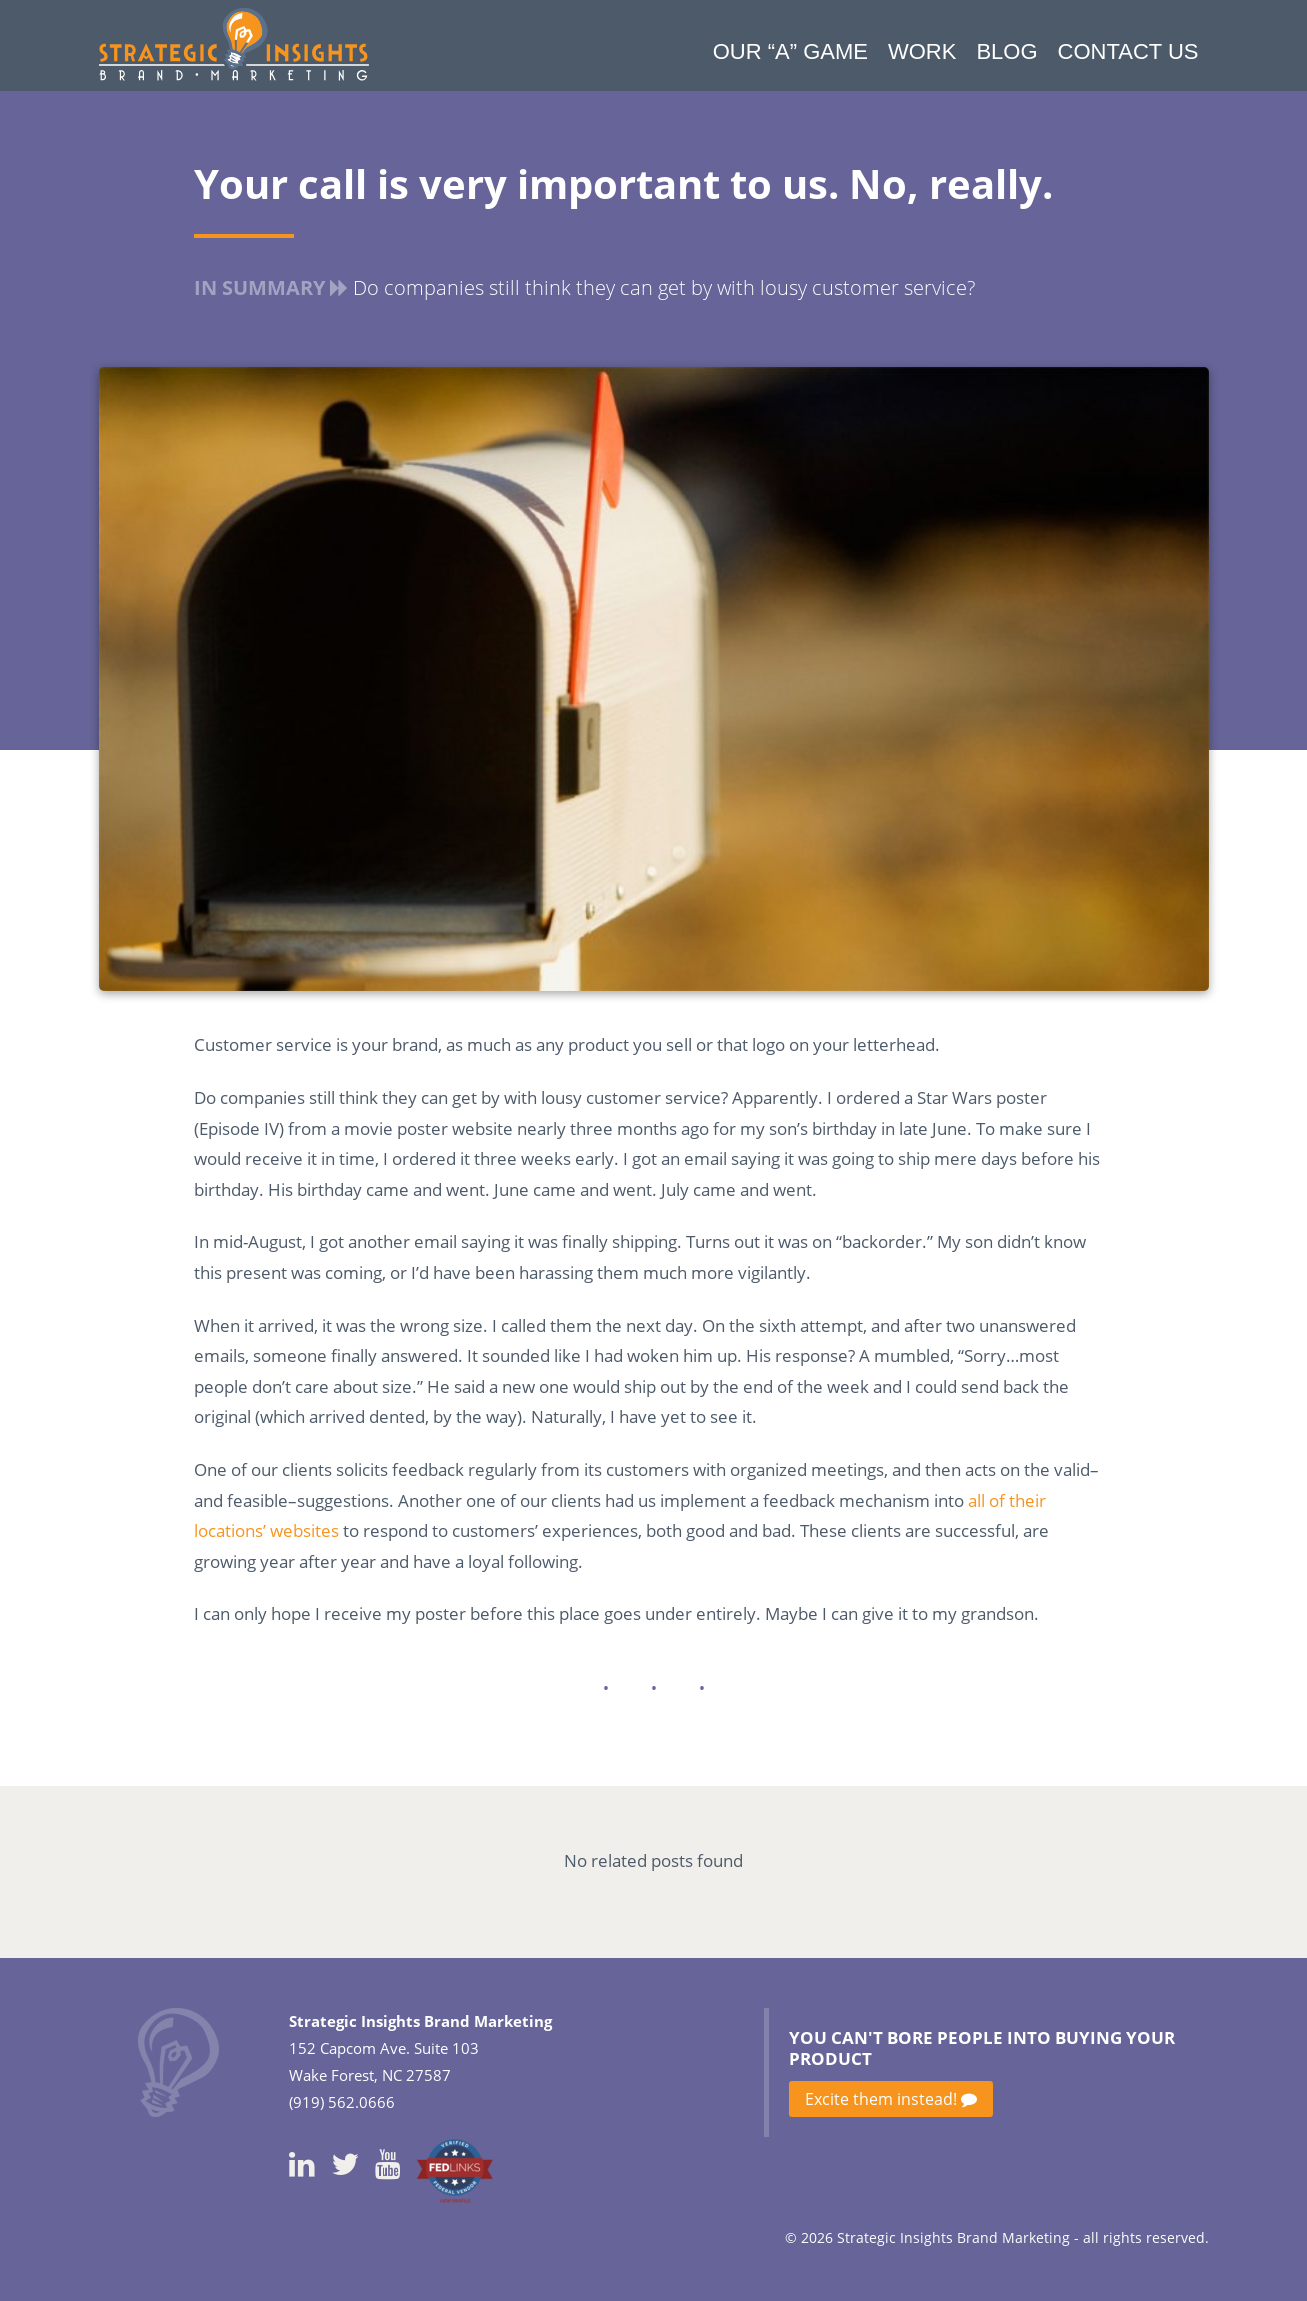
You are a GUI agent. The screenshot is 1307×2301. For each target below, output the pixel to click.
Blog (1006, 51)
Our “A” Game (790, 51)
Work (922, 51)
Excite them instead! (891, 2099)
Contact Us (1128, 51)
